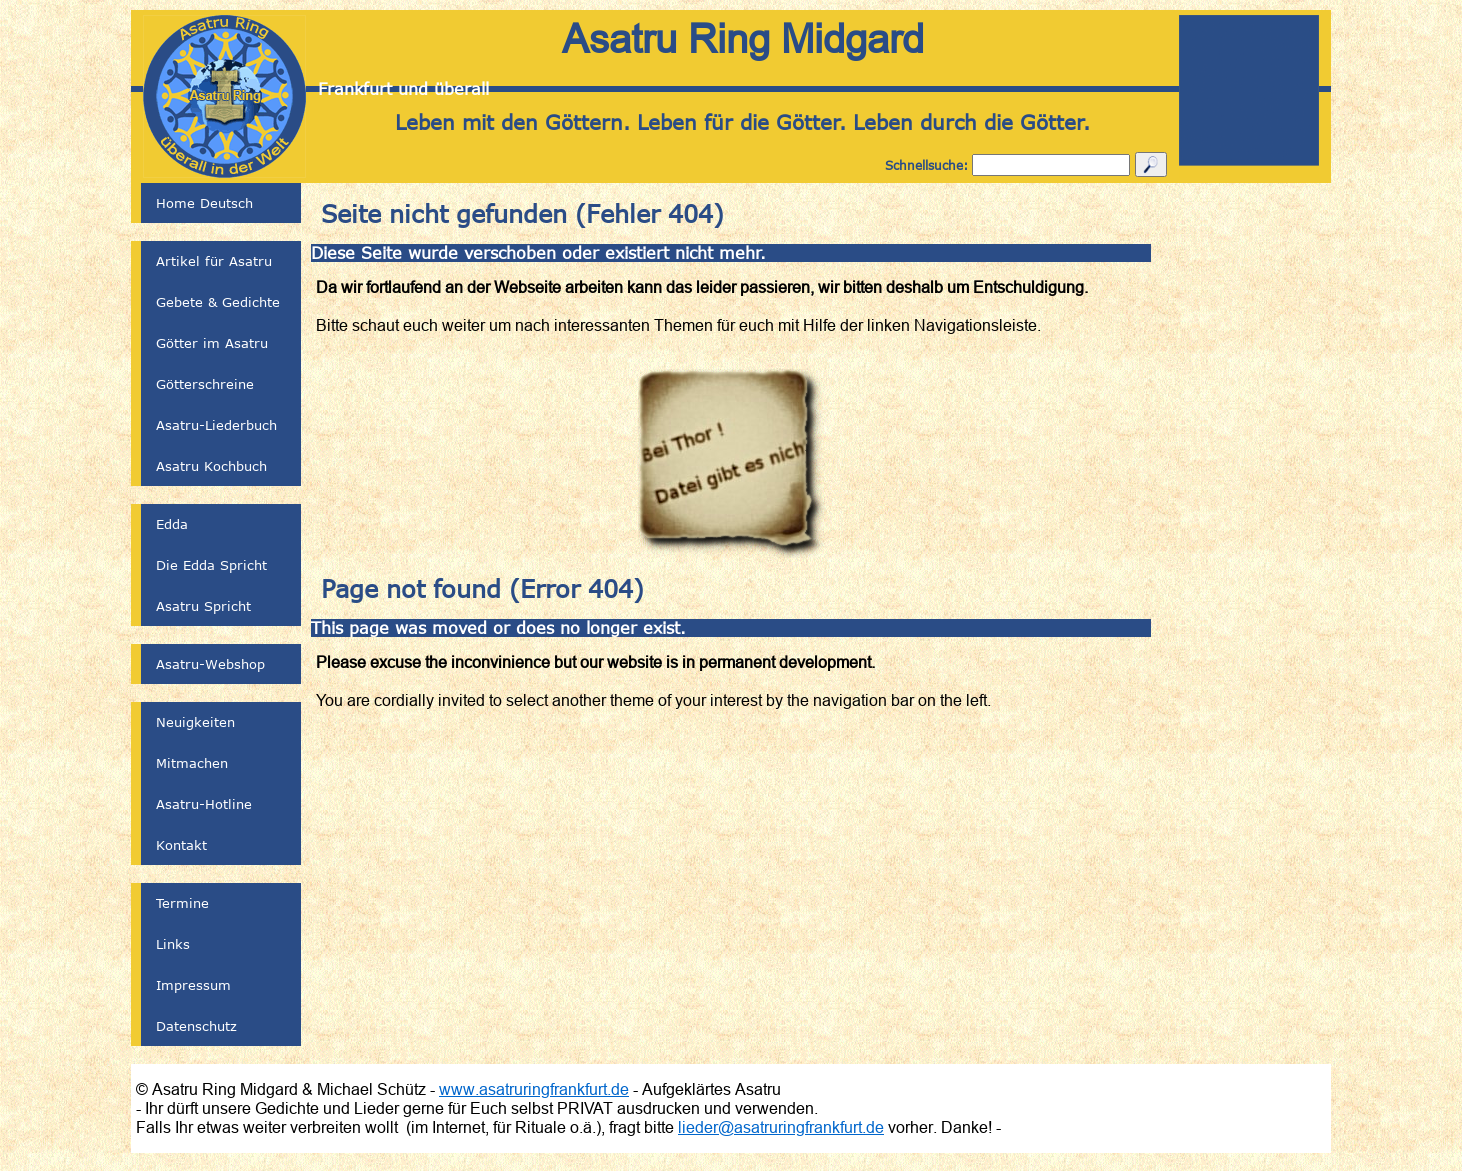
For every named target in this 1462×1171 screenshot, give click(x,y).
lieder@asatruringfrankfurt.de (781, 1127)
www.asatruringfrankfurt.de (534, 1089)
